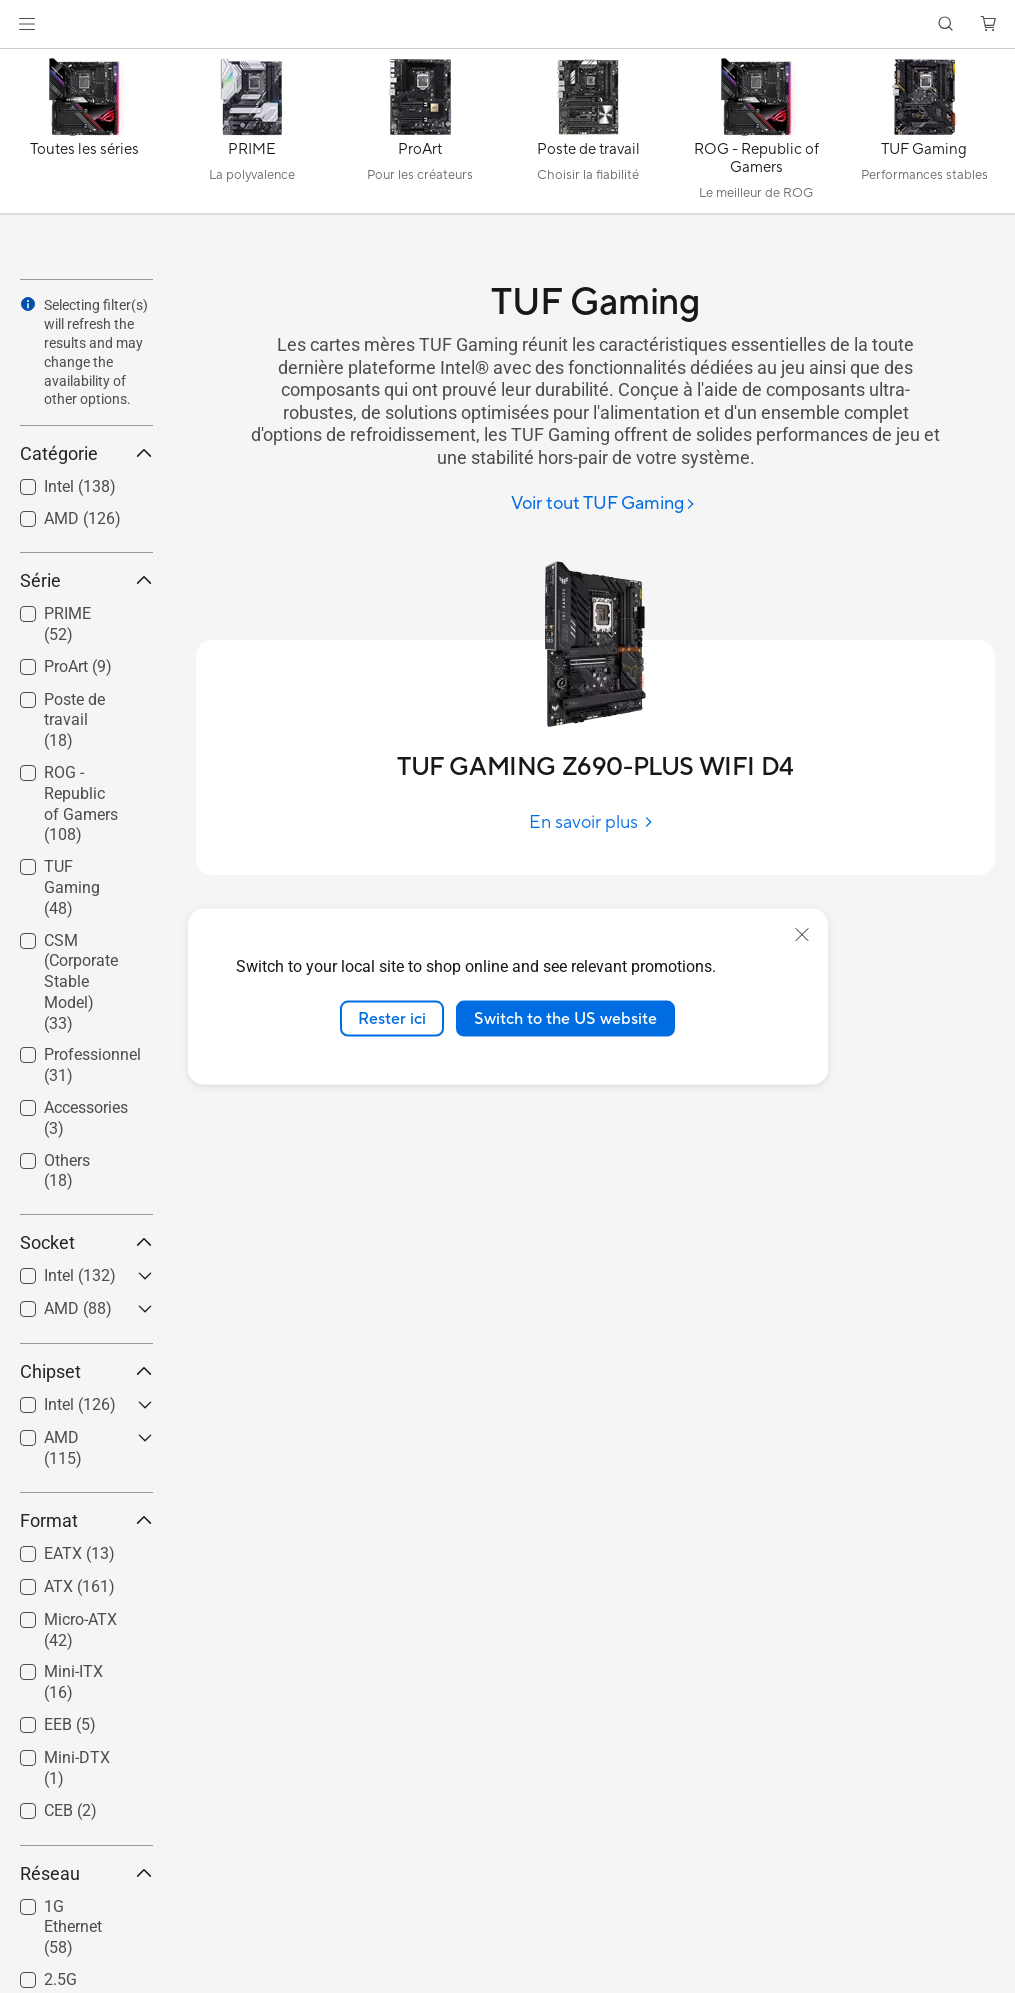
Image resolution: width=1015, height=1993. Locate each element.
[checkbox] (78, 721)
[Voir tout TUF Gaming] (603, 504)
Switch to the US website (565, 1018)
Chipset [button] (86, 1371)
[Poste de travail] (588, 136)
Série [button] (86, 580)
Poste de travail (74, 720)
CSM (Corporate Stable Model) (81, 982)
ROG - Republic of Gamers (81, 803)
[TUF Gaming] (924, 136)
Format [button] (86, 1520)
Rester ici (392, 1018)
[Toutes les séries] (84, 136)
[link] (507, 24)
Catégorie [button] (86, 453)
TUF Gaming (72, 887)
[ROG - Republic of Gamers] (756, 136)
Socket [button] (86, 1242)
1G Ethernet (73, 1927)
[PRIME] (252, 136)
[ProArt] (420, 136)
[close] (802, 934)
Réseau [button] (86, 1873)
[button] (27, 24)
